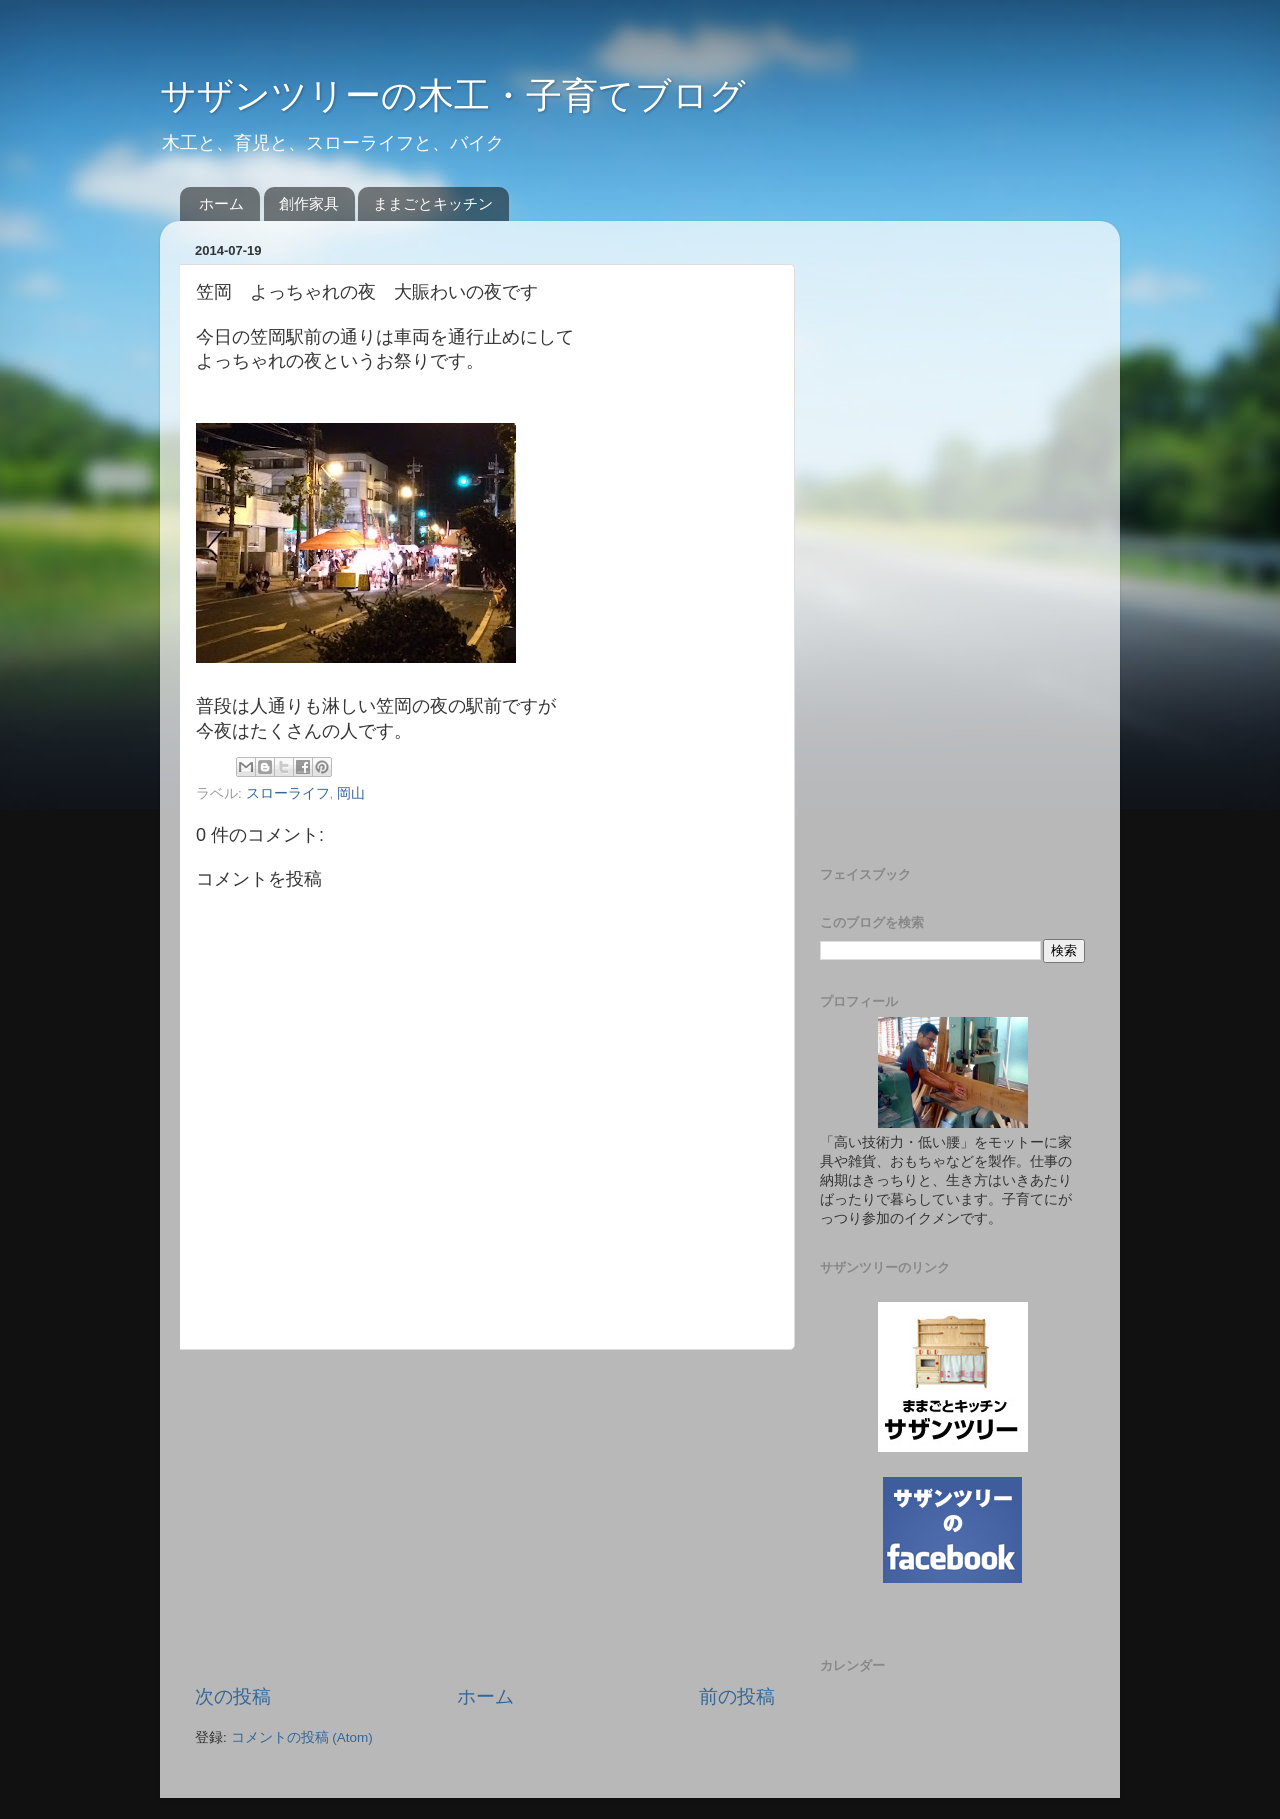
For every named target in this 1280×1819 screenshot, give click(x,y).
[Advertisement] (485, 1517)
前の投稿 (737, 1696)
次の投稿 (233, 1696)
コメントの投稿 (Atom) (302, 1737)
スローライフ (288, 793)
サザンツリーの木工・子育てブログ (453, 95)
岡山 (351, 793)
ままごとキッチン (433, 203)
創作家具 (309, 203)
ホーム (221, 203)
